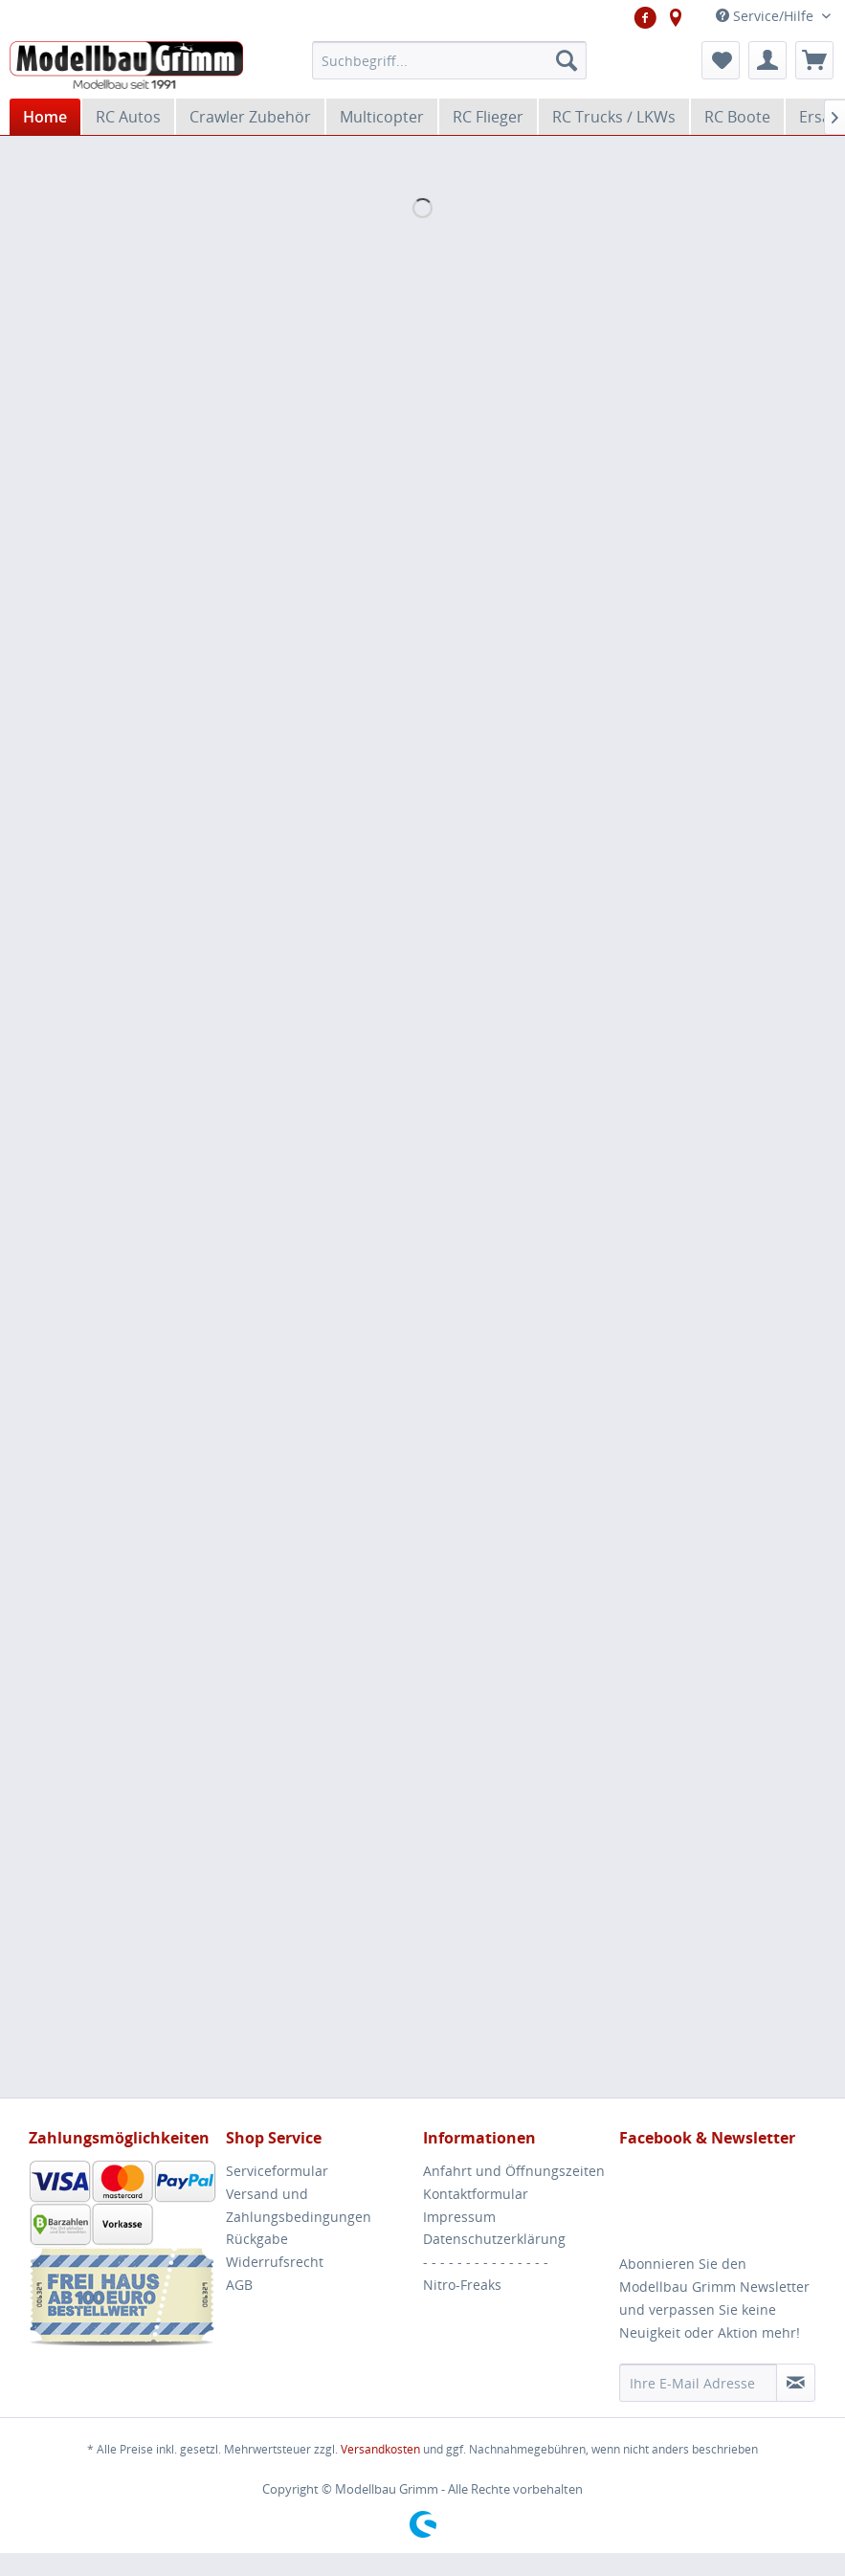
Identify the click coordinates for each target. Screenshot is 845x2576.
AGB (239, 2285)
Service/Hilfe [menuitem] (766, 16)
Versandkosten (380, 2449)
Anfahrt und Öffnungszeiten (514, 2171)
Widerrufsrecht (274, 2262)
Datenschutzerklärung (494, 2239)
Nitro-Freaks (462, 2285)
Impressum (459, 2217)
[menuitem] (449, 60)
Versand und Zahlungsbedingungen (298, 2205)
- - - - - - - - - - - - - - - (485, 2262)
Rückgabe (257, 2239)
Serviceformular (277, 2171)
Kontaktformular (475, 2194)
